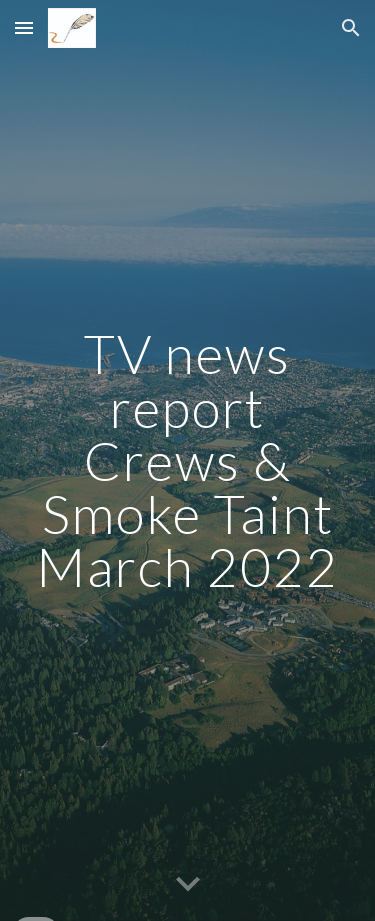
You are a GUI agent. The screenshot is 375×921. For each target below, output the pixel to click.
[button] (24, 27)
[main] (188, 460)
